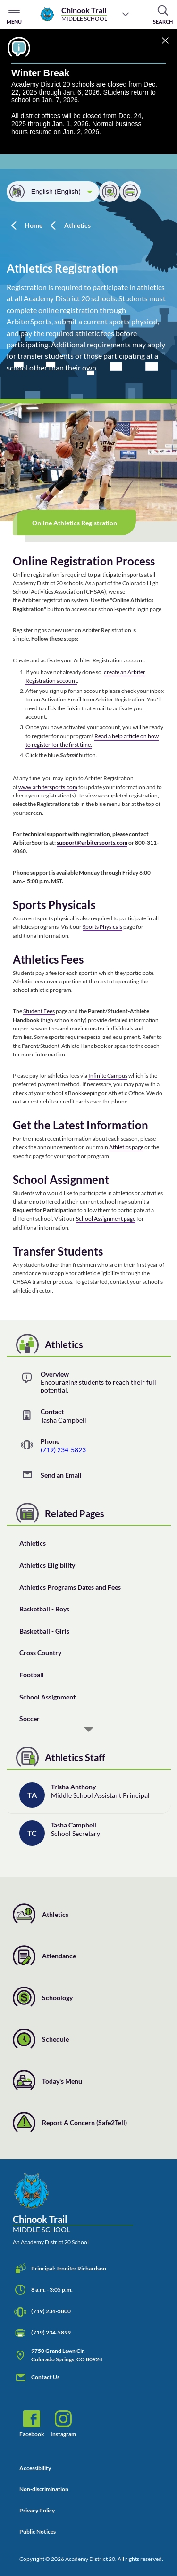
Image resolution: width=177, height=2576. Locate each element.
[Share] (109, 191)
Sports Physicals (102, 926)
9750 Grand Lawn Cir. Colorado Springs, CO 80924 (57, 2355)
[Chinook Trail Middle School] (73, 14)
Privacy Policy (37, 2510)
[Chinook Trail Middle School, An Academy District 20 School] (73, 2208)
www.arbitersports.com (47, 786)
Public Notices (37, 2531)
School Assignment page (105, 1218)
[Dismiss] (165, 41)
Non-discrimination (43, 2489)
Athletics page (126, 1147)
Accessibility (35, 2467)
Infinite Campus (107, 1075)
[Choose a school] (125, 14)
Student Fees (39, 1010)
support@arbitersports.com (92, 842)
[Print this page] (130, 191)
